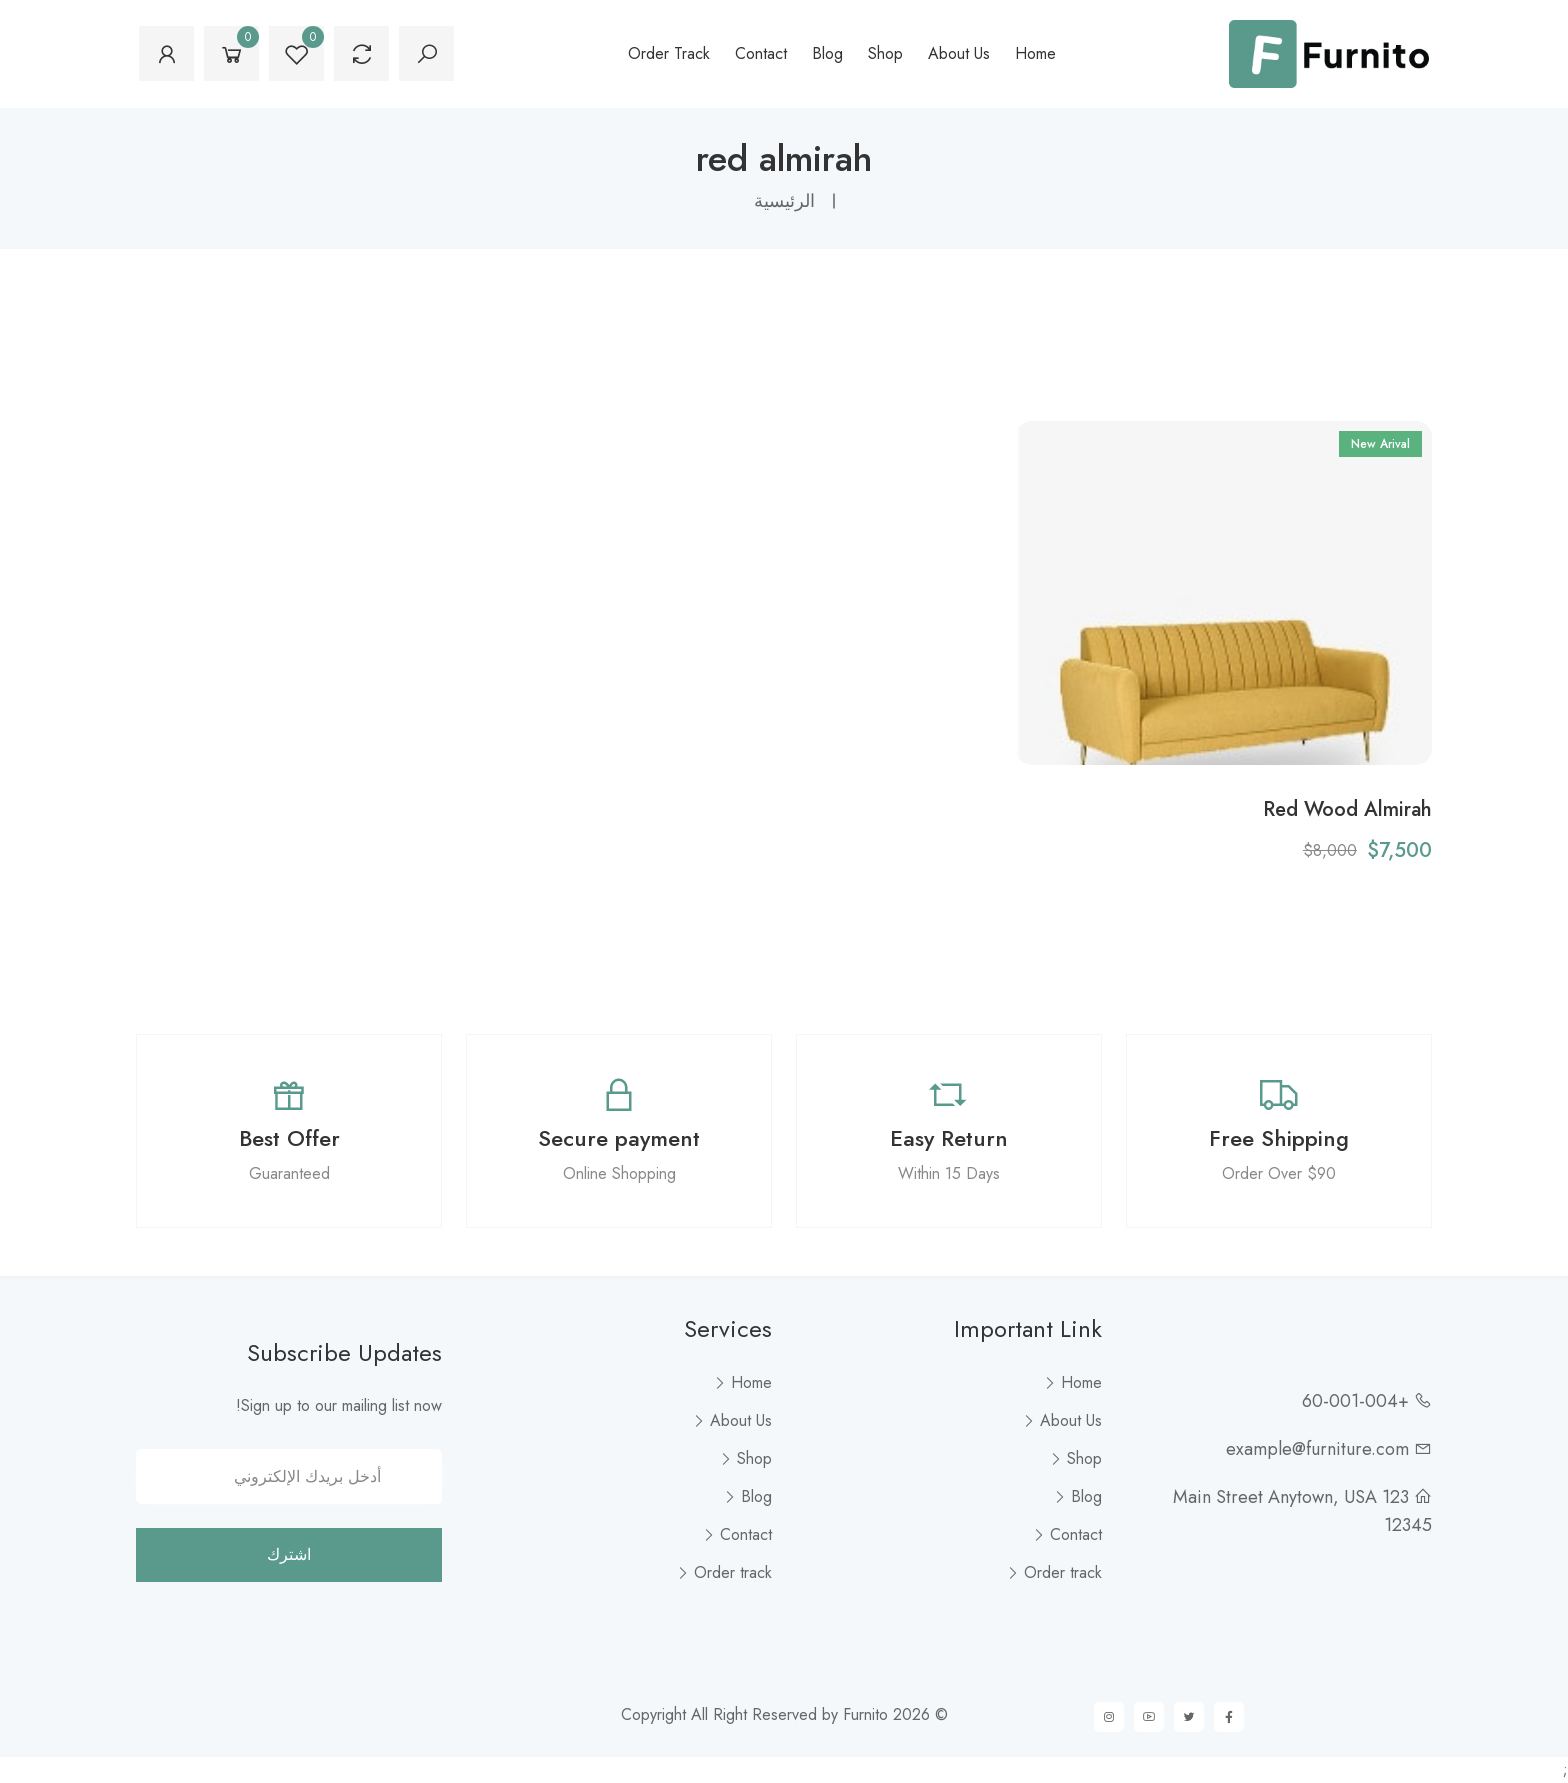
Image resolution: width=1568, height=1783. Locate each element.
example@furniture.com (1317, 1449)
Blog (827, 53)
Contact (761, 53)
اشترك (289, 1554)
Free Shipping (1279, 1138)
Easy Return (949, 1138)
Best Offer (289, 1138)
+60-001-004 (1355, 1401)
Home (1035, 53)
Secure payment (619, 1138)
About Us (959, 53)
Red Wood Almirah (1347, 809)
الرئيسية (784, 201)
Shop (885, 53)
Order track (669, 53)
